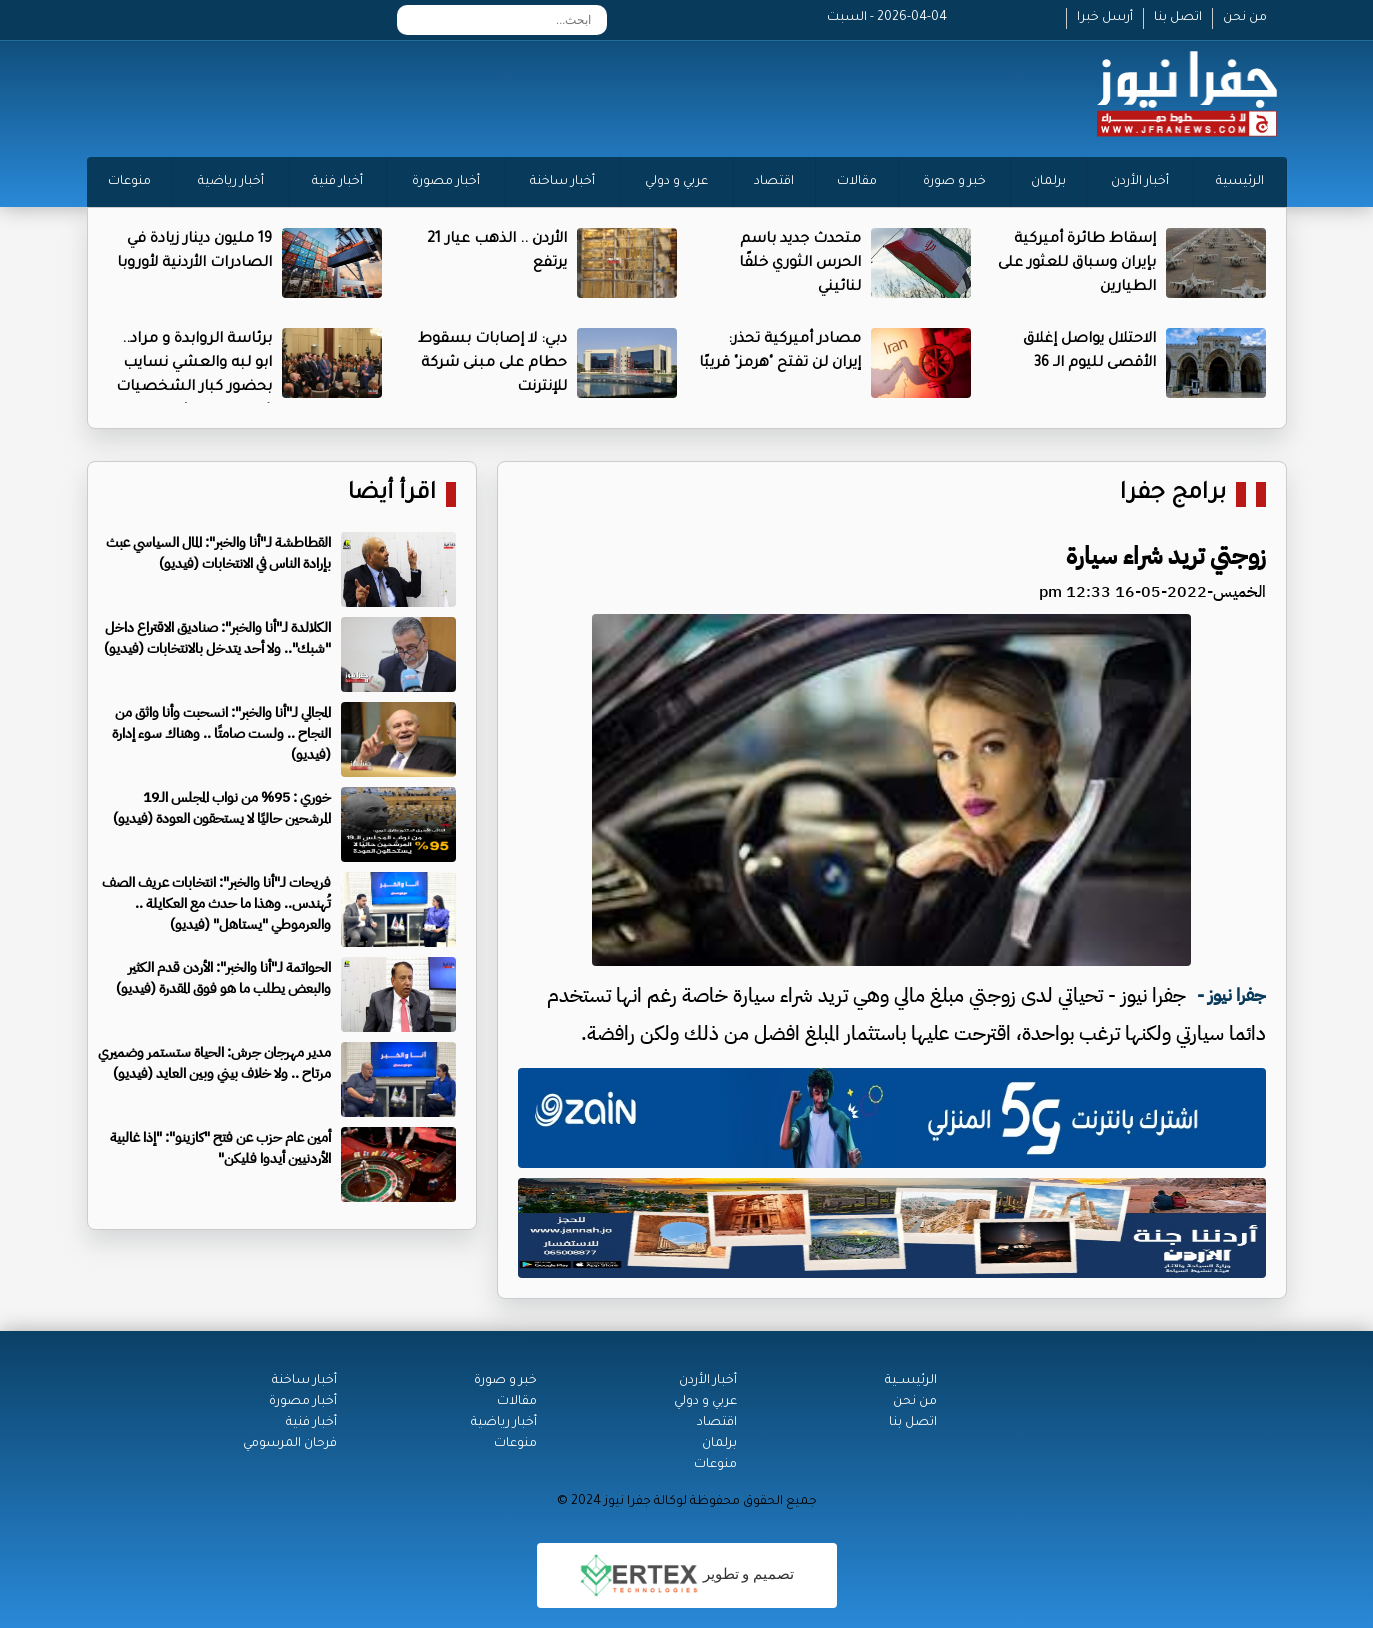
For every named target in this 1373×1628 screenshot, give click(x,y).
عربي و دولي (676, 182)
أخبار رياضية (231, 182)
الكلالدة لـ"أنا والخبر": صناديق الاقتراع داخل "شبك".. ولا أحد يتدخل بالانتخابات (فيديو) (217, 638)
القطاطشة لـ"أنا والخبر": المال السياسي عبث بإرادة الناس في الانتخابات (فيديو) (218, 553)
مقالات (857, 182)
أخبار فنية (337, 182)
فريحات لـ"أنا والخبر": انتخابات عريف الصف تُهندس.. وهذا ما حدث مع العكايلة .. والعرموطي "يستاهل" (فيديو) (216, 903)
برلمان (1048, 182)
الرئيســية (911, 1381)
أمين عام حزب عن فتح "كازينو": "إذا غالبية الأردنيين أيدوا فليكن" (220, 1148)
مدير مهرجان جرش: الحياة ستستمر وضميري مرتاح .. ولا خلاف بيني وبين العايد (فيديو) (214, 1063)
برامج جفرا (1173, 494)
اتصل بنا (1178, 18)
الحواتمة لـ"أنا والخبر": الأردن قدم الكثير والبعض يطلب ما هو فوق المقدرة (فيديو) (223, 978)
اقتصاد (774, 182)
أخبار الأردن (1140, 182)
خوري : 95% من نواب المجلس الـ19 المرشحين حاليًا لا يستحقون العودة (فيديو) (222, 808)
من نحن (1245, 18)
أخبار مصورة (446, 182)
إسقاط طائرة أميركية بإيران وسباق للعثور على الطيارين (1077, 264)
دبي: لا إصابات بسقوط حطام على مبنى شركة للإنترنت (492, 364)
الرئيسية (1240, 182)
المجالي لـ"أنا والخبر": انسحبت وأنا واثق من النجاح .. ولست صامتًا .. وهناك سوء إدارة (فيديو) (221, 733)
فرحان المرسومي (290, 1444)
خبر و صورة (954, 182)
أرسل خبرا (1105, 18)
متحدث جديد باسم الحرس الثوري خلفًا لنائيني (800, 264)
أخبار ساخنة (562, 182)
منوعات (129, 182)
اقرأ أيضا (392, 494)
